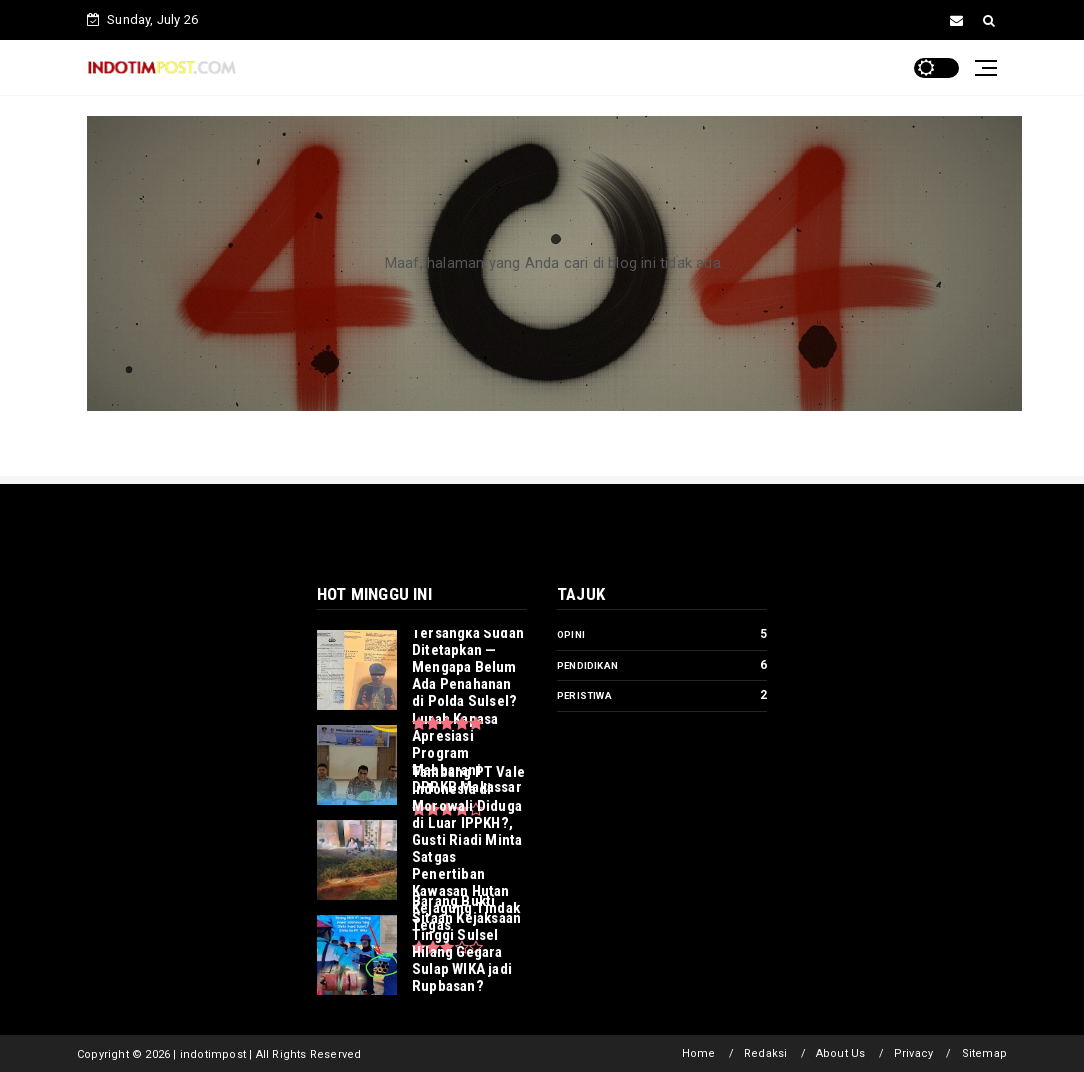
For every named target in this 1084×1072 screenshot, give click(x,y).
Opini (571, 634)
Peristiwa (584, 695)
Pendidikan (587, 665)
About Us (841, 1053)
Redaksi (765, 1053)
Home (699, 1053)
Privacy (913, 1053)
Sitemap (984, 1053)
